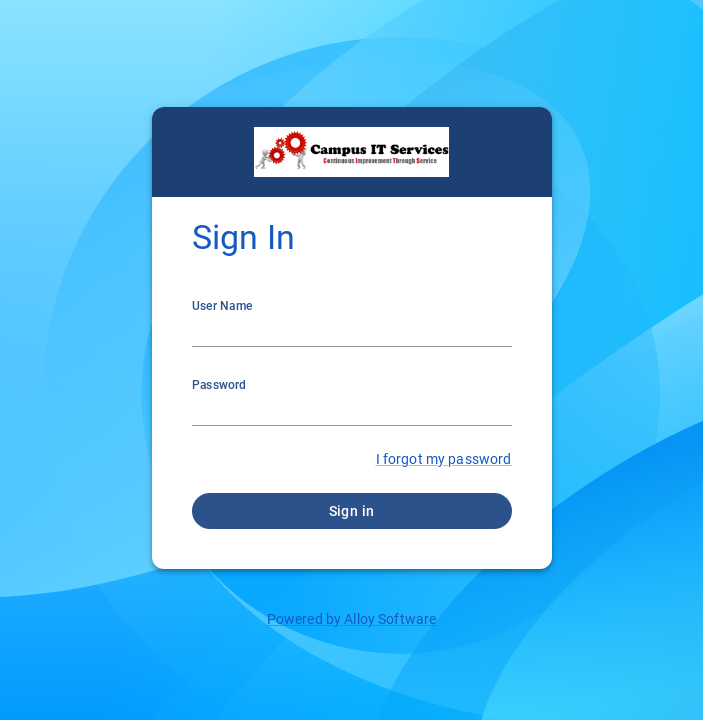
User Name (222, 306)
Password (219, 385)
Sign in (352, 511)
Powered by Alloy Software (352, 619)
